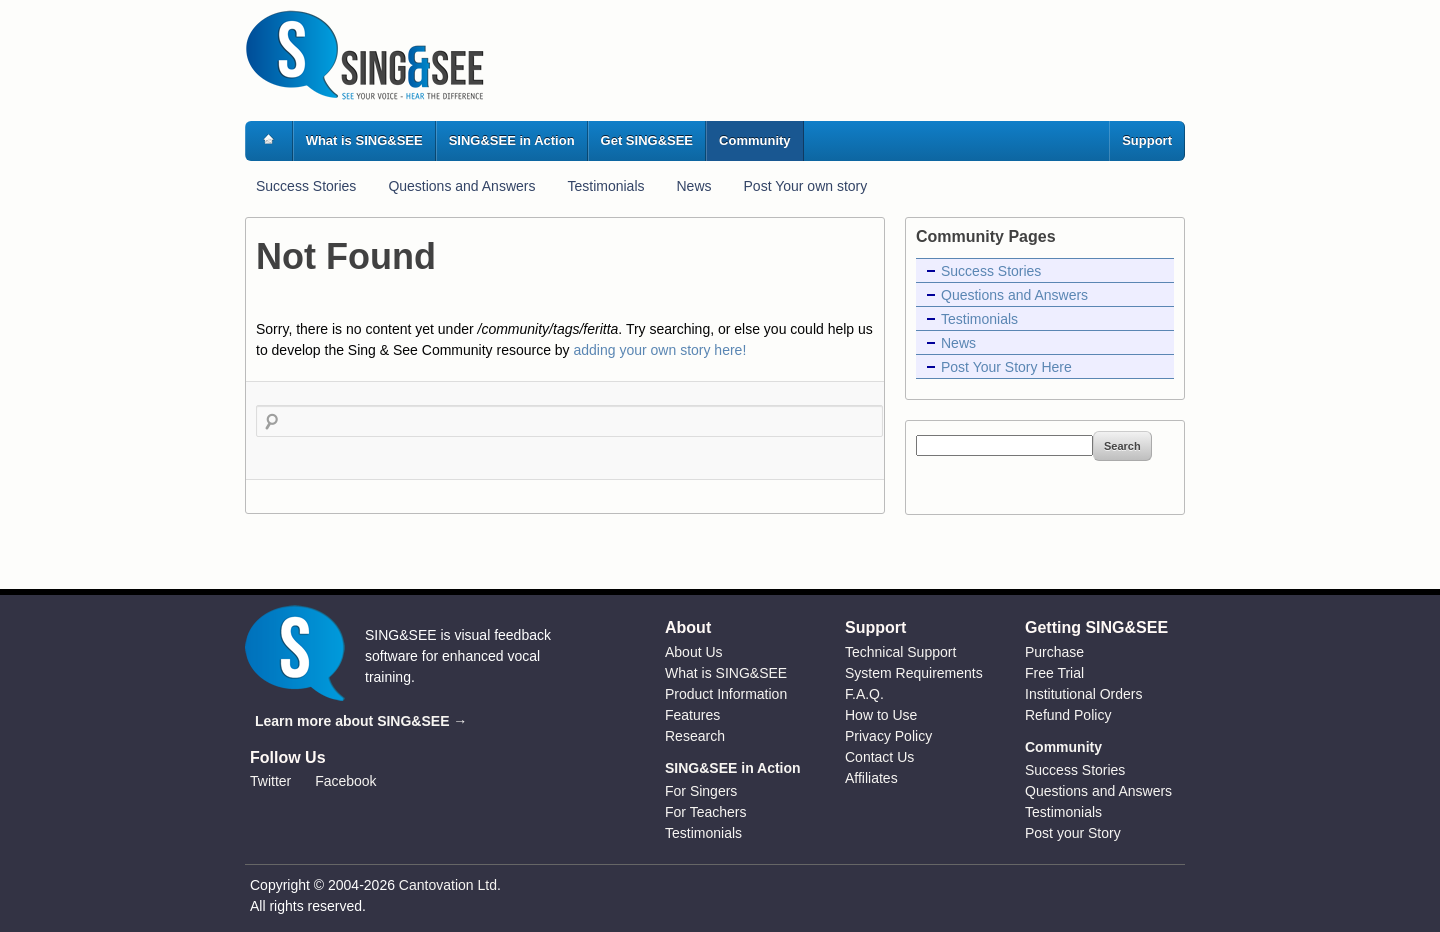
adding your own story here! (660, 350)
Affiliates (871, 778)
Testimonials (605, 186)
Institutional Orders (1084, 694)
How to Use (881, 715)
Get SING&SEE (647, 140)
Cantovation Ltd (448, 885)
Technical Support (900, 652)
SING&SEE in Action (512, 140)
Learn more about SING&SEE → (361, 721)
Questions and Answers (461, 186)
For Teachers (705, 812)
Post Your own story (806, 186)
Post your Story (1073, 833)
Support (1147, 140)
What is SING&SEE (364, 140)
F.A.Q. (864, 694)
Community (755, 140)
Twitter (270, 781)
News (694, 186)
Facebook (345, 781)
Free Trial (1054, 673)
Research (695, 736)
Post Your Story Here (1006, 367)
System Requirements (914, 673)
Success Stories (306, 186)
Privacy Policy (888, 736)
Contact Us (879, 757)
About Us (694, 652)
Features (692, 715)
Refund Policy (1068, 715)
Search (1122, 446)
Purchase (1054, 652)
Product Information (726, 694)
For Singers (701, 791)
